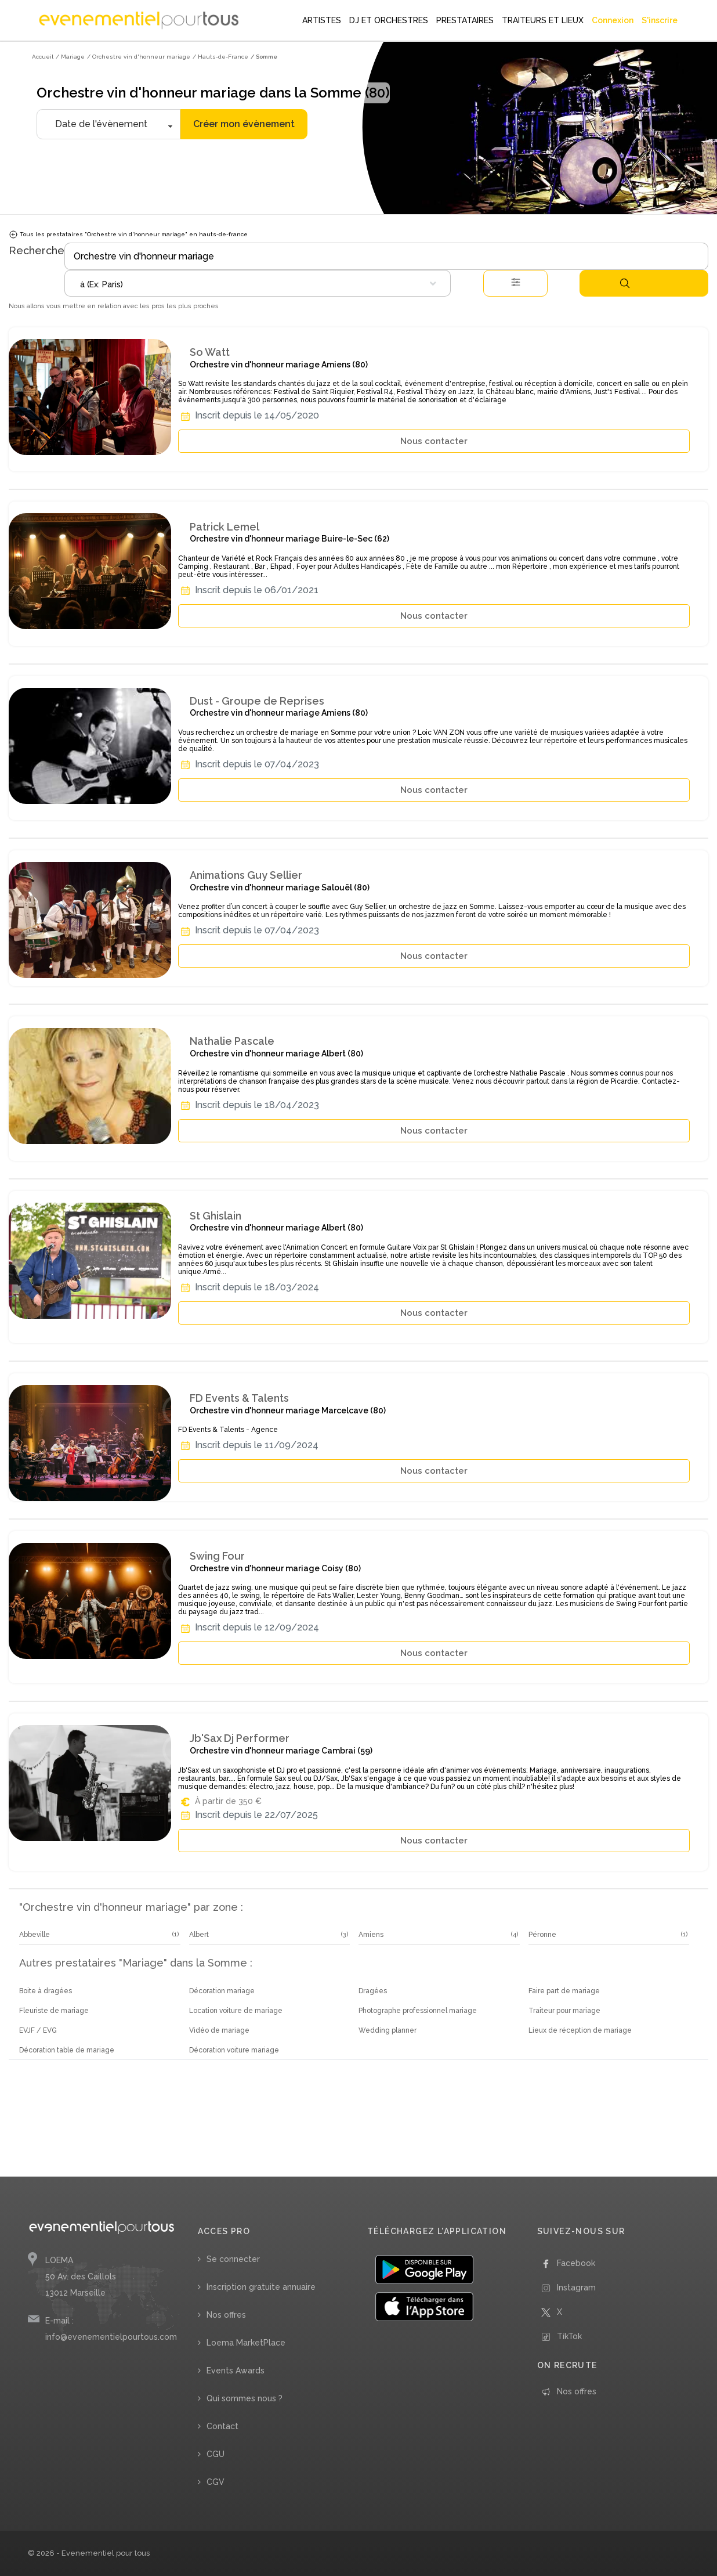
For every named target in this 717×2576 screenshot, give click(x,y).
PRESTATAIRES (465, 20)
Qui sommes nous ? (245, 2398)
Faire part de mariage (564, 1991)
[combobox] (257, 283)
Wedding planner (387, 2030)
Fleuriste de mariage (54, 2011)
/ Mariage (70, 56)
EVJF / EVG (38, 2030)
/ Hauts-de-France (220, 56)
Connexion (612, 20)
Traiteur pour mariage (564, 2011)
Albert (199, 1935)
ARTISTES (321, 20)
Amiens (370, 1935)
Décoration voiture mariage (234, 2050)
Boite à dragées (45, 1991)
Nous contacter (434, 441)
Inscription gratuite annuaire (261, 2287)
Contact (222, 2426)
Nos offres (226, 2314)
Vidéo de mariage (219, 2030)
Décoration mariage (222, 1991)
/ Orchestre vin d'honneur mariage (138, 56)
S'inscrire (660, 20)
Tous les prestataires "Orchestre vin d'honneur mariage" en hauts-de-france (128, 234)
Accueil (42, 56)
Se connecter (233, 2259)
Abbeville (34, 1935)
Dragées (372, 1991)
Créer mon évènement (244, 123)
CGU (215, 2454)
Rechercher (625, 283)
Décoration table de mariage (66, 2050)
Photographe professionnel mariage (417, 2011)
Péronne (542, 1935)
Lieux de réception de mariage (580, 2030)
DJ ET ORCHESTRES (388, 20)
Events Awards (236, 2370)
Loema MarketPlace (246, 2342)
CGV (215, 2482)
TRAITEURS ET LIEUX (543, 20)
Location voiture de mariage (236, 2011)
